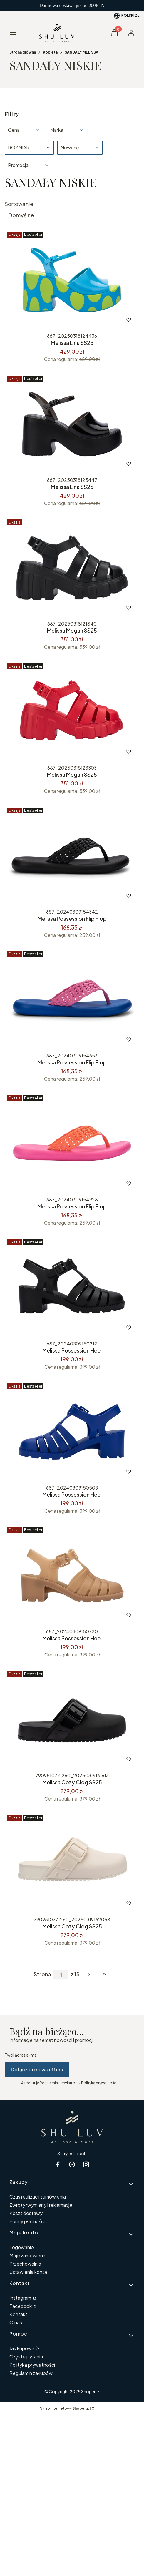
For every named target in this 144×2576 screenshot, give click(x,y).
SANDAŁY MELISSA (81, 52)
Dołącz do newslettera (37, 2069)
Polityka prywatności (32, 2365)
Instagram (20, 2298)
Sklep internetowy (65, 2408)
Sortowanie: (20, 204)
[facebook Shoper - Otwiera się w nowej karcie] (57, 2164)
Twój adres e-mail (21, 2054)
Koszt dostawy (26, 2213)
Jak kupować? (24, 2348)
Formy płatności (27, 2221)
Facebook (21, 2306)
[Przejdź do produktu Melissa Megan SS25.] (72, 567)
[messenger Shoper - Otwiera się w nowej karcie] (72, 2164)
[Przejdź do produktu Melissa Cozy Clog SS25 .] (72, 1863)
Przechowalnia (25, 2264)
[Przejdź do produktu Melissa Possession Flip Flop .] (72, 855)
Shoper (88, 2391)
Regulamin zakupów (31, 2373)
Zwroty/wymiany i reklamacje (40, 2205)
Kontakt (18, 2314)
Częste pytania (26, 2356)
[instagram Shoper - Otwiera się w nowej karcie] (86, 2164)
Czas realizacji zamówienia (37, 2197)
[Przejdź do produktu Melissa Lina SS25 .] (72, 279)
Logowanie (21, 2247)
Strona (42, 1974)
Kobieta (50, 52)
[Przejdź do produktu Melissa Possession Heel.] (72, 1431)
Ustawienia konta (28, 2272)
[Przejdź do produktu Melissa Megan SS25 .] (72, 711)
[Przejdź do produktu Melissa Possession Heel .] (72, 1287)
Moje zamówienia (27, 2255)
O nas (15, 2322)
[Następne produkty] (89, 1974)
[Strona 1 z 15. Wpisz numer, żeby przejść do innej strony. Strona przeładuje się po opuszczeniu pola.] (60, 1974)
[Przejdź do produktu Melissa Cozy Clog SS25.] (72, 1719)
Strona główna (22, 52)
